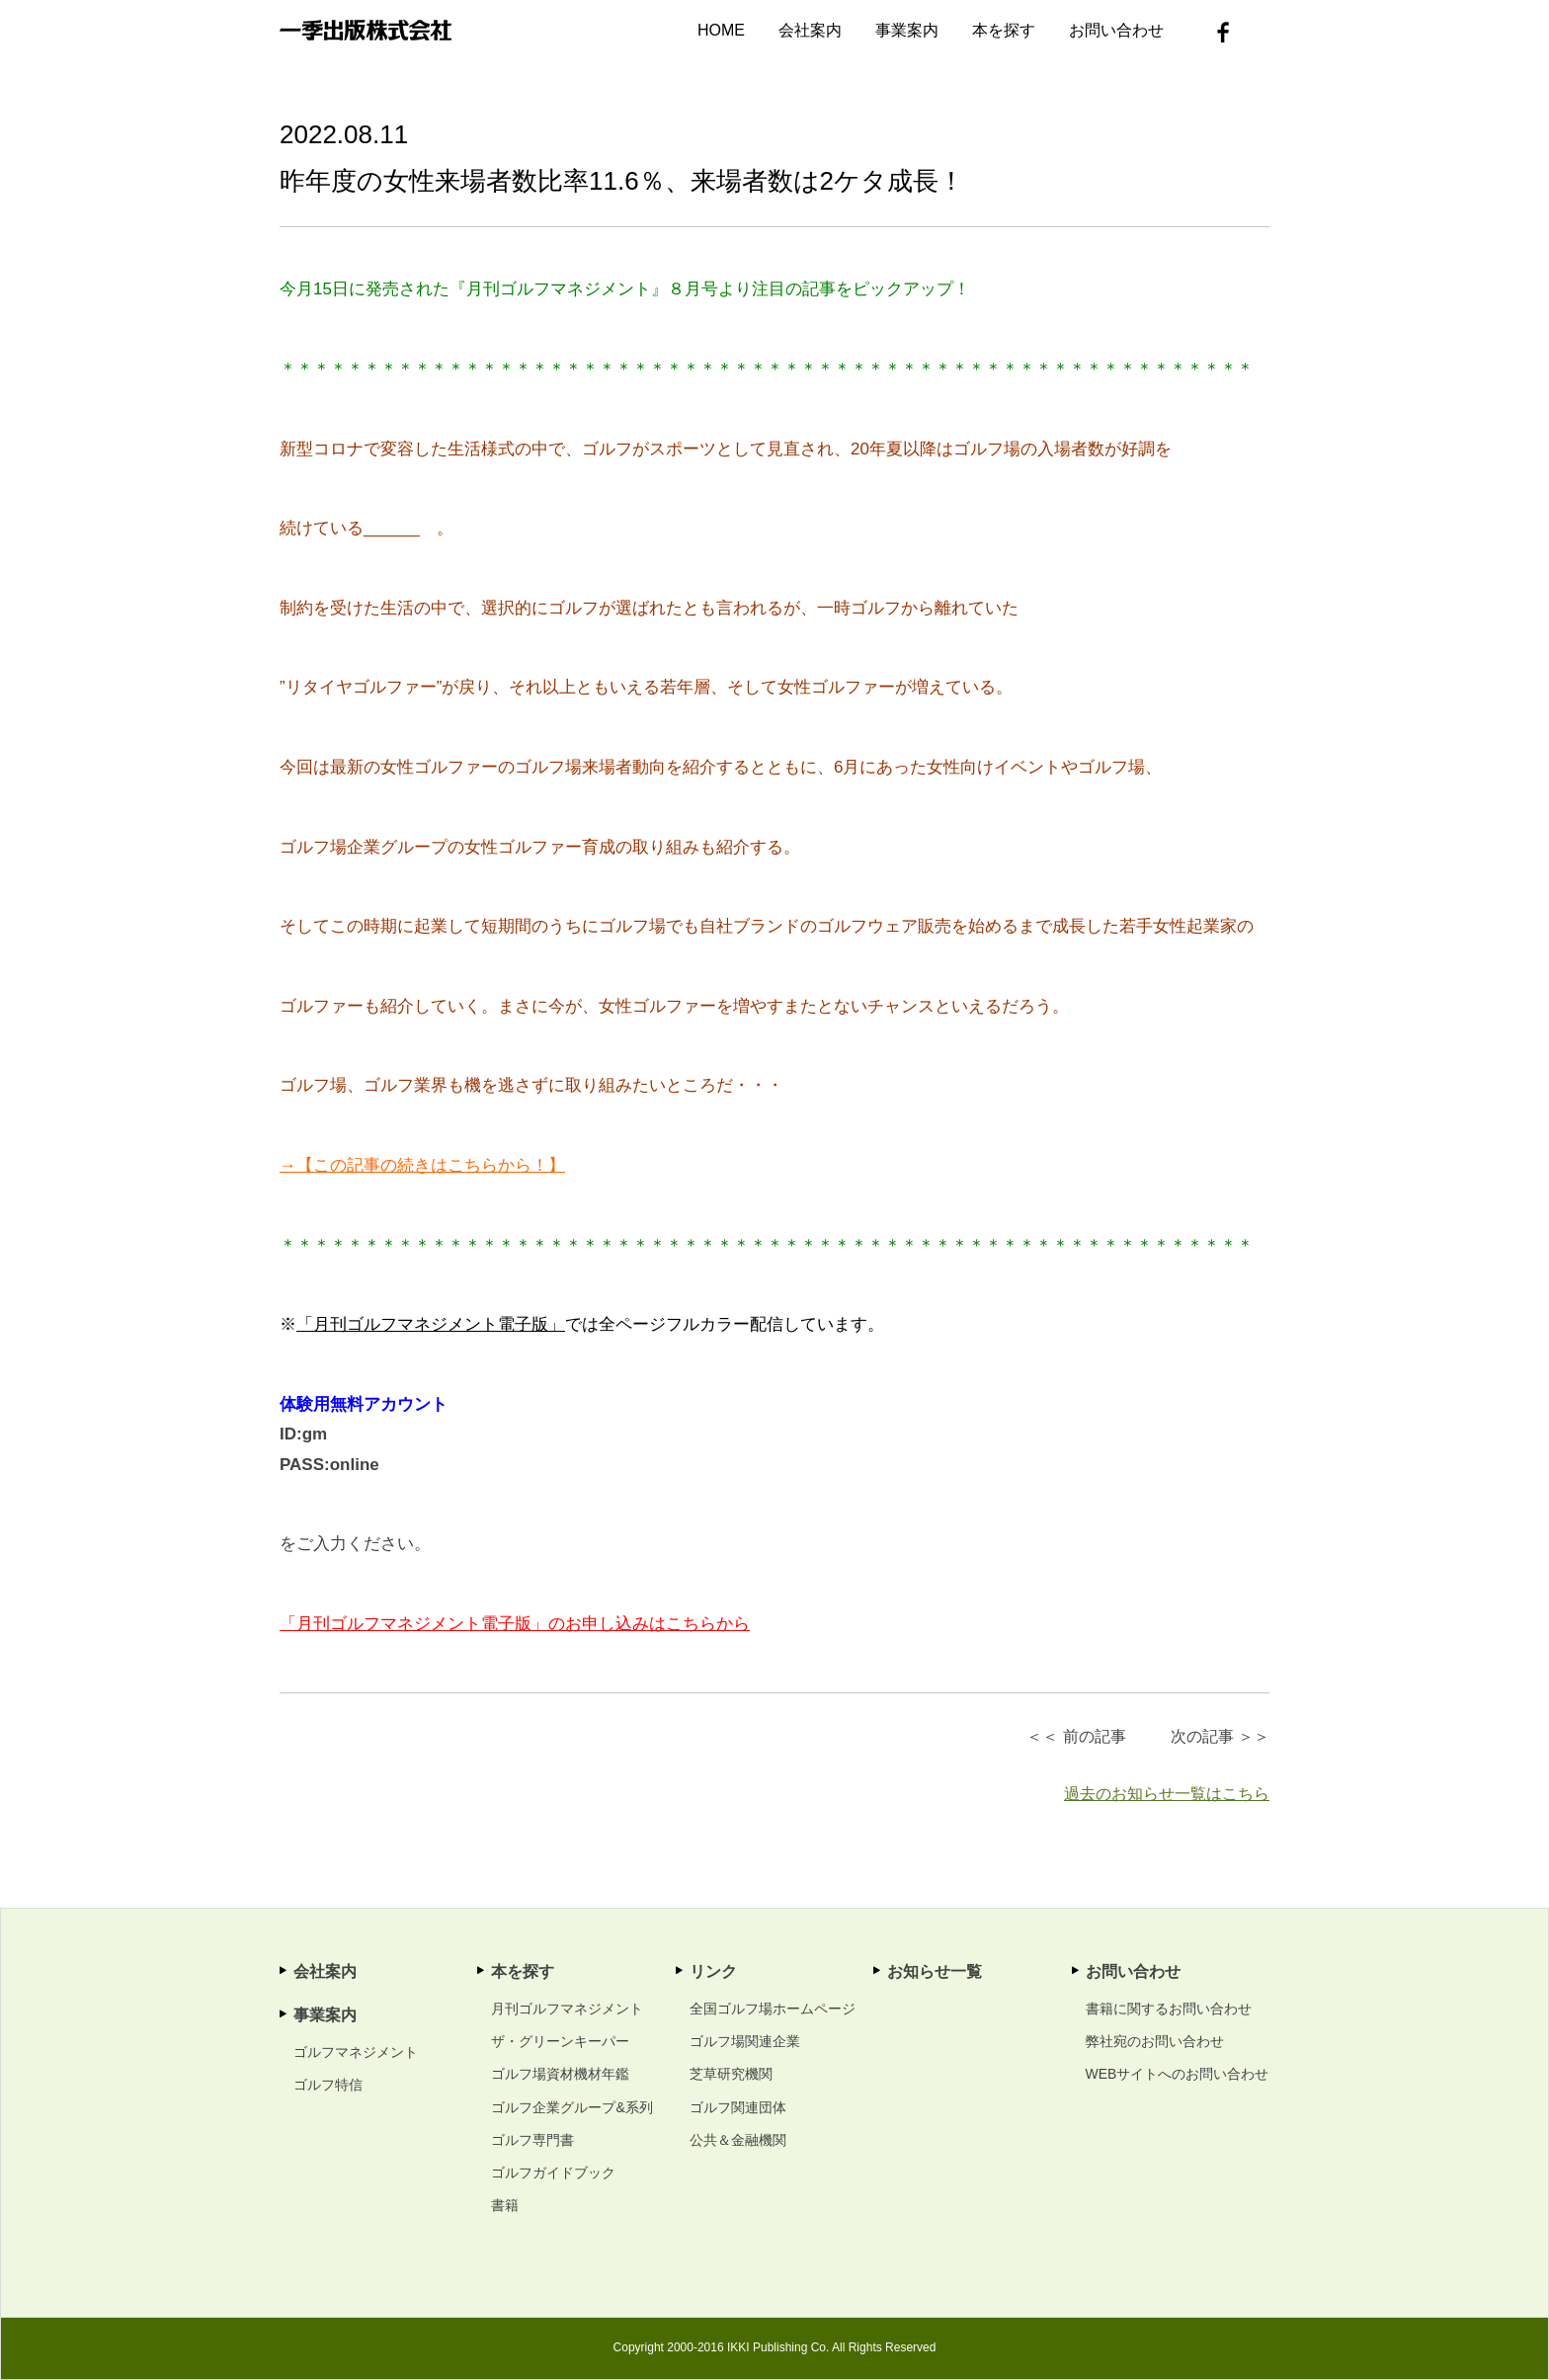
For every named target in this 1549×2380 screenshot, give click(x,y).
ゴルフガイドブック (553, 2172)
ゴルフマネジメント (355, 2052)
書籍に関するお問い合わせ (1169, 2008)
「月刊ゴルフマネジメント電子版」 (430, 1324)
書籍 (505, 2205)
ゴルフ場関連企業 (745, 2041)
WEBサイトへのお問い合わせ (1177, 2074)
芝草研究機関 (731, 2074)
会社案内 (810, 30)
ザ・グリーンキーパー (560, 2041)
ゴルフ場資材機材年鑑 (560, 2074)
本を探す (1003, 30)
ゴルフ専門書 (532, 2140)
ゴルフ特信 (328, 2085)
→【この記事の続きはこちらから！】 (422, 1165)
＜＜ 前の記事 (1075, 1736)
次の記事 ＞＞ (1220, 1736)
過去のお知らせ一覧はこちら (1166, 1793)
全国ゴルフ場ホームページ (773, 2008)
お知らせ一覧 (934, 1971)
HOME (721, 30)
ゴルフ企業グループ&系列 (571, 2107)
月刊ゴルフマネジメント (567, 2008)
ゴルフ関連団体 (738, 2107)
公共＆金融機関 (738, 2140)
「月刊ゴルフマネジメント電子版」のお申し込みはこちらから (515, 1623)
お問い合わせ (1116, 30)
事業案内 (906, 30)
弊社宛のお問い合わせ (1155, 2041)
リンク (713, 1971)
